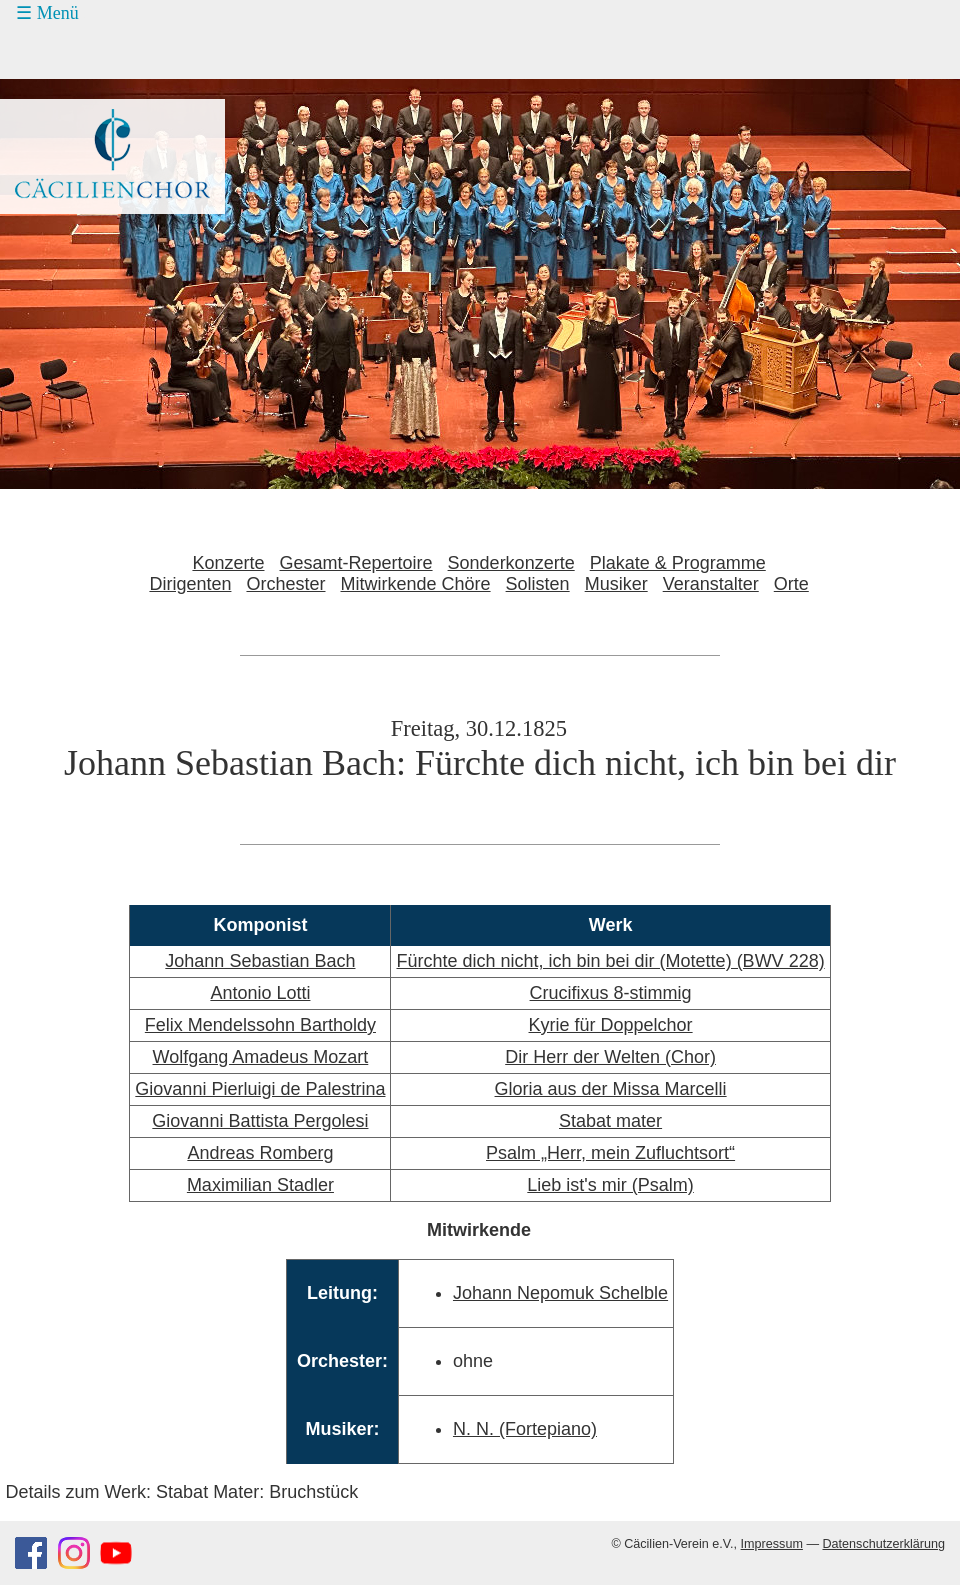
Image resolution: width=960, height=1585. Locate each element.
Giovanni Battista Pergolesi (260, 1121)
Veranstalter (711, 584)
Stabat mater (610, 1121)
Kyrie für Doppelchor (611, 1025)
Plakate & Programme (678, 563)
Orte (791, 584)
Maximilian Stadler (260, 1185)
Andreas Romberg (260, 1153)
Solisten (538, 584)
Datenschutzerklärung (883, 1544)
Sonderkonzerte (511, 563)
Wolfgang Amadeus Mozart (261, 1057)
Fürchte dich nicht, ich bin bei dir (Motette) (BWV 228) (610, 961)
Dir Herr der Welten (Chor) (610, 1057)
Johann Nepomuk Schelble (560, 1293)
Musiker (616, 584)
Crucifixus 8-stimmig (611, 993)
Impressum (772, 1544)
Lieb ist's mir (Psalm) (610, 1185)
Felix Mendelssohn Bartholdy (260, 1025)
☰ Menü (47, 13)
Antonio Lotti (260, 993)
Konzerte (228, 563)
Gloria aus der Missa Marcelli (611, 1089)
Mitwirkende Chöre (416, 584)
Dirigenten (190, 584)
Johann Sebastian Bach (260, 961)
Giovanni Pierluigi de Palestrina (260, 1089)
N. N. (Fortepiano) (525, 1429)
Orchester (285, 584)
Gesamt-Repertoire (356, 563)
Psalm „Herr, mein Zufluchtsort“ (610, 1153)
